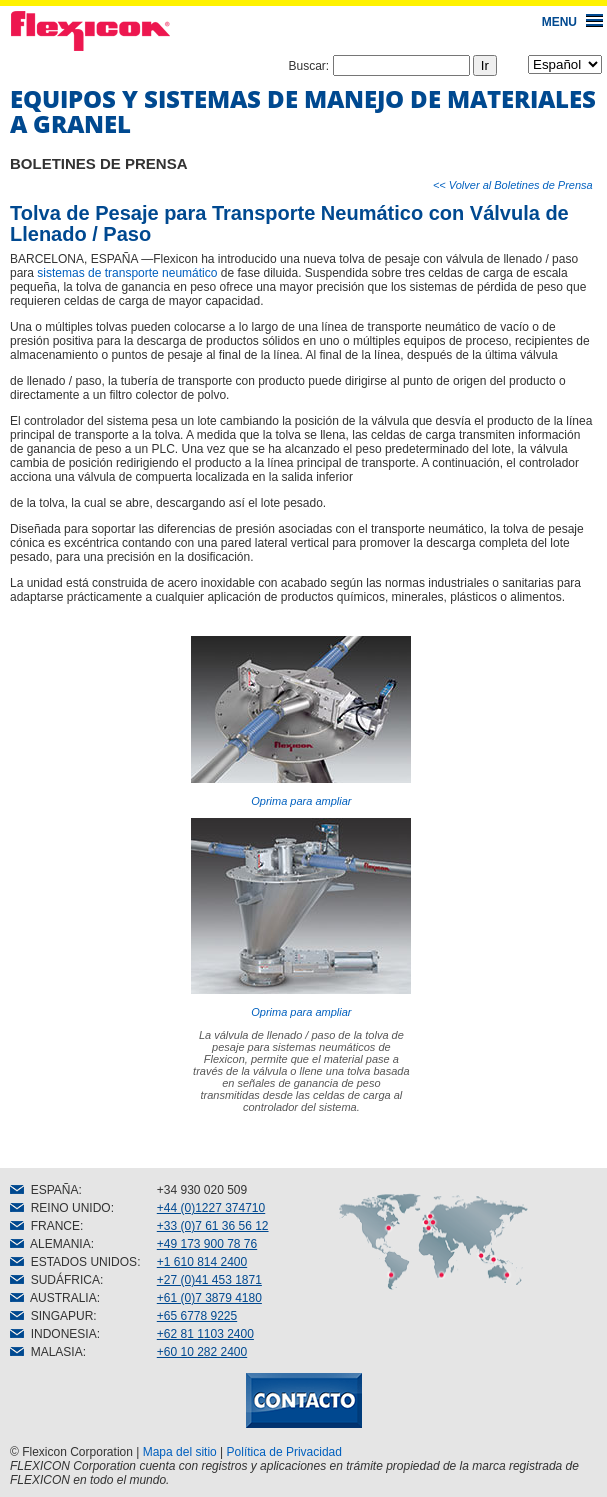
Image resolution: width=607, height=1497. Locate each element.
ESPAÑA (44, 1190)
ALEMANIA (50, 1244)
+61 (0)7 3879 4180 (209, 1298)
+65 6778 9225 (197, 1316)
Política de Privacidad (284, 1452)
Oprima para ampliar (301, 721)
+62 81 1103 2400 (205, 1334)
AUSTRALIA (53, 1298)
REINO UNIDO (60, 1208)
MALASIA (46, 1352)
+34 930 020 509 (202, 1190)
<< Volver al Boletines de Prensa (513, 185)
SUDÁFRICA (55, 1280)
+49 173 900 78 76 (207, 1244)
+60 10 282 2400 (202, 1352)
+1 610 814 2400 (202, 1262)
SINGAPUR (51, 1316)
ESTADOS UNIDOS (73, 1262)
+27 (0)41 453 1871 (209, 1280)
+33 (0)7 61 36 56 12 (213, 1226)
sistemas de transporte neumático (127, 273)
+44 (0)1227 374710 (211, 1208)
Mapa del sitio (180, 1452)
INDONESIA (53, 1334)
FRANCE (45, 1226)
